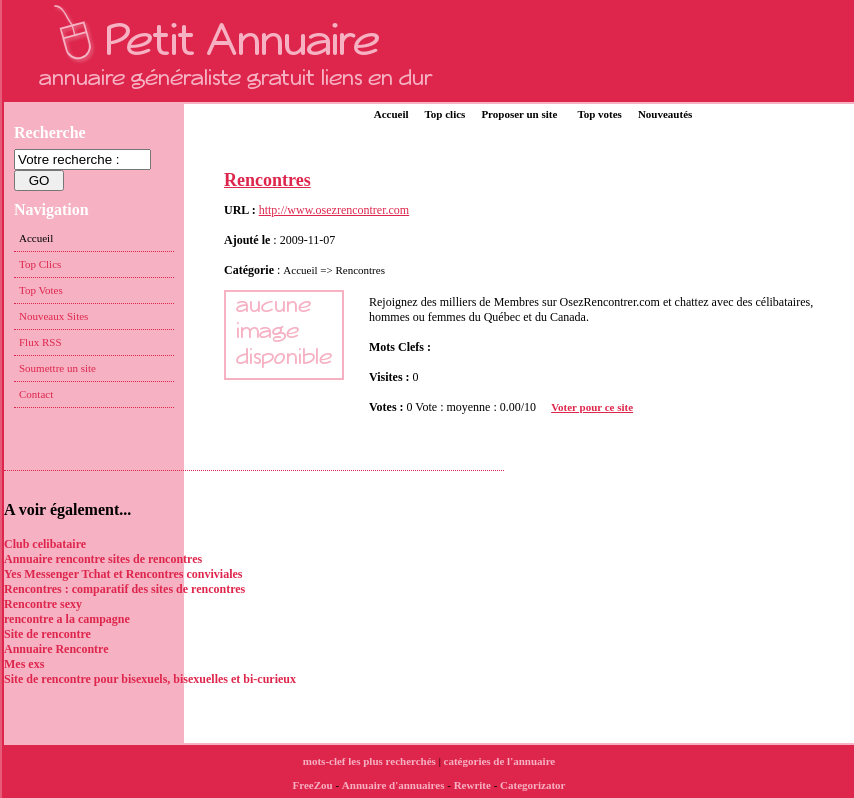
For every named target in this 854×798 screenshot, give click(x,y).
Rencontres (267, 180)
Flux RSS (40, 342)
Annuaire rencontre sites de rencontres (103, 559)
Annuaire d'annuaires (393, 785)
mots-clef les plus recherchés (369, 761)
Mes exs (24, 664)
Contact (36, 394)
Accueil (391, 114)
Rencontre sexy (43, 604)
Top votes (599, 114)
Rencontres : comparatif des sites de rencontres (124, 589)
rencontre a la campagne (67, 619)
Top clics (445, 114)
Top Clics (40, 264)
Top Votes (41, 290)
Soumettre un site (57, 368)
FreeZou (313, 785)
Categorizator (532, 785)
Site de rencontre (47, 634)
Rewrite (472, 785)
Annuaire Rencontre (56, 649)
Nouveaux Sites (53, 316)
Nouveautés (665, 114)
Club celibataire (45, 544)
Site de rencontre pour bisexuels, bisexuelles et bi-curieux (150, 679)
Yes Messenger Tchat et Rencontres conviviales (123, 574)
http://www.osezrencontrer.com (334, 210)
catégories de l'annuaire (500, 761)
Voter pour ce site (592, 407)
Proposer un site (519, 114)
